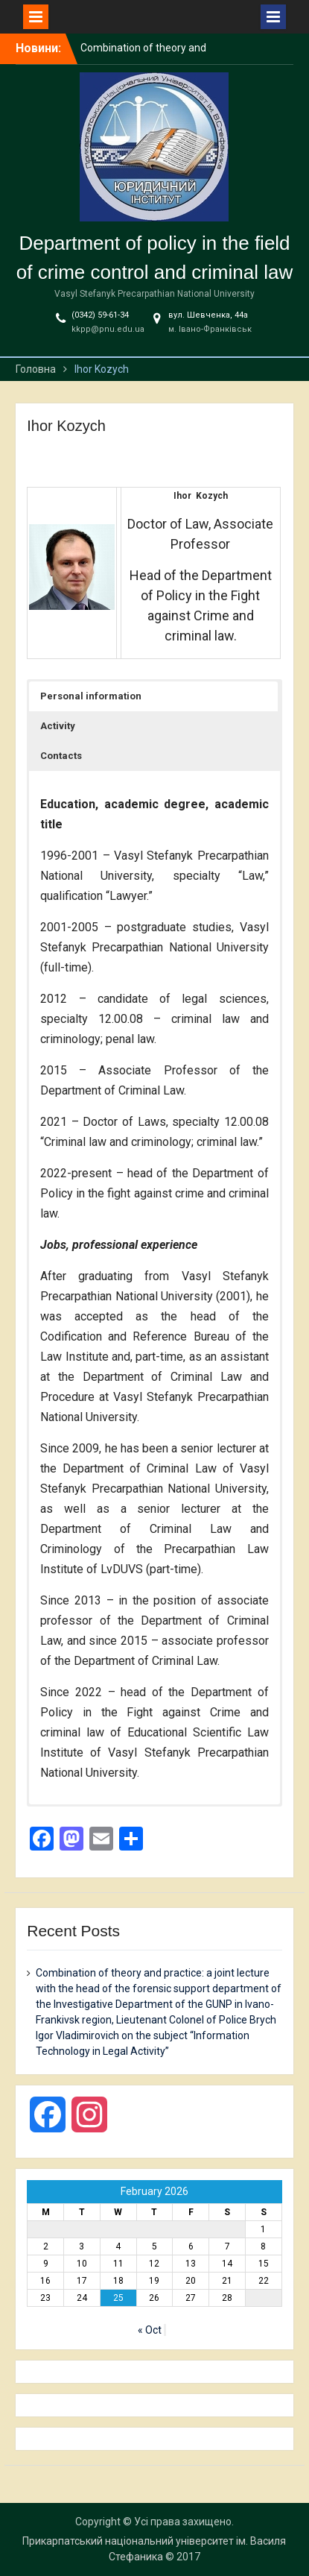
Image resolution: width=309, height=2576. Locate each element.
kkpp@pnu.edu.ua (107, 329)
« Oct (150, 2330)
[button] (153, 696)
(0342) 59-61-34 (100, 315)
